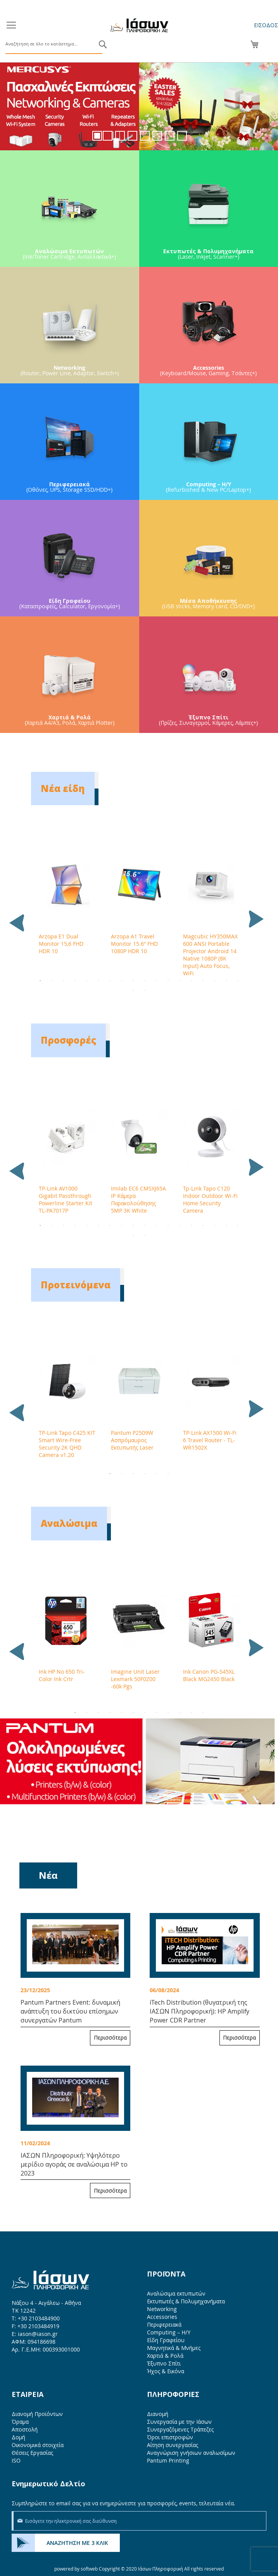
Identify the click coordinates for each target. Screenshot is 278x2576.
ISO (16, 2460)
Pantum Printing (168, 2460)
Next (253, 914)
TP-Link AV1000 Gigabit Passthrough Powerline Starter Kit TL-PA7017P (65, 1199)
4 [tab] (75, 981)
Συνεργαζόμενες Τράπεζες (180, 2429)
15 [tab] (203, 981)
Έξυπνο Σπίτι (164, 2363)
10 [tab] (145, 981)
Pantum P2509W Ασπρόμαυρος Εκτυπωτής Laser (132, 1440)
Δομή (18, 2437)
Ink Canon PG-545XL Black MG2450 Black (209, 1675)
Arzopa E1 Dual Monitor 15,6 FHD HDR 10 (61, 944)
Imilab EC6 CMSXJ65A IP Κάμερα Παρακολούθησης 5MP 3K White (138, 1199)
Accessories (162, 2316)
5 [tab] (87, 981)
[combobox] (53, 44)
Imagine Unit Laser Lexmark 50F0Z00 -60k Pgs (135, 1679)
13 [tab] (180, 981)
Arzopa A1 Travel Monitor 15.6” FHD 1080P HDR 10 (134, 944)
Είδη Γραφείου (166, 2340)
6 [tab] (98, 981)
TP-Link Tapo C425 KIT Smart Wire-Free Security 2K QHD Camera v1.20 (67, 1444)
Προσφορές (68, 1040)
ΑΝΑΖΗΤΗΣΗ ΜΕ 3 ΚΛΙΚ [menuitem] (77, 2542)
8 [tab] (122, 981)
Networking (162, 2309)
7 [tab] (110, 981)
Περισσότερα (110, 2037)
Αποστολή (25, 2429)
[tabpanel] (67, 907)
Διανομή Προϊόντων (37, 2414)
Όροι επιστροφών (170, 2437)
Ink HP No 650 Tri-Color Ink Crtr (62, 1675)
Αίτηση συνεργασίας (172, 2445)
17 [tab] (226, 981)
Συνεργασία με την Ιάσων (179, 2421)
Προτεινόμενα (76, 1284)
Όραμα (20, 2421)
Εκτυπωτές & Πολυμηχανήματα (186, 2301)
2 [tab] (52, 981)
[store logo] (139, 25)
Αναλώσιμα (69, 1523)
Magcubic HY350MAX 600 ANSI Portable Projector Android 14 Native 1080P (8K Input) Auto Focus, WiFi (210, 955)
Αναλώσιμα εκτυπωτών (176, 2293)
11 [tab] (157, 981)
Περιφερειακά (164, 2324)
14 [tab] (191, 981)
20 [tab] (145, 990)
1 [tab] (40, 981)
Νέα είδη (63, 788)
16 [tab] (215, 981)
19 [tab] (133, 990)
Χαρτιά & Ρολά (165, 2355)
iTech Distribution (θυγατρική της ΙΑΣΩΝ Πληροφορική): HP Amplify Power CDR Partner (199, 2011)
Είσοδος (266, 25)
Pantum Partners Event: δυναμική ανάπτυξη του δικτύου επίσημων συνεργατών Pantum (70, 2011)
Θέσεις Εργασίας (32, 2452)
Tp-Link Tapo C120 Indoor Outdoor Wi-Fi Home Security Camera (210, 1199)
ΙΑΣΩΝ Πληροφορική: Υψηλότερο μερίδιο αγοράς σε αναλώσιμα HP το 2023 (74, 2164)
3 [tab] (63, 981)
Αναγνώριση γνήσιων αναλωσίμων (191, 2452)
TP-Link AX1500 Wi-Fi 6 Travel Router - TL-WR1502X (210, 1440)
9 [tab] (133, 981)
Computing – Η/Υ (168, 2332)
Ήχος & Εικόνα (165, 2371)
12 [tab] (168, 981)
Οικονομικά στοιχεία (38, 2445)
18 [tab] (238, 981)
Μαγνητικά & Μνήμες (173, 2347)
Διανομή (157, 2414)
